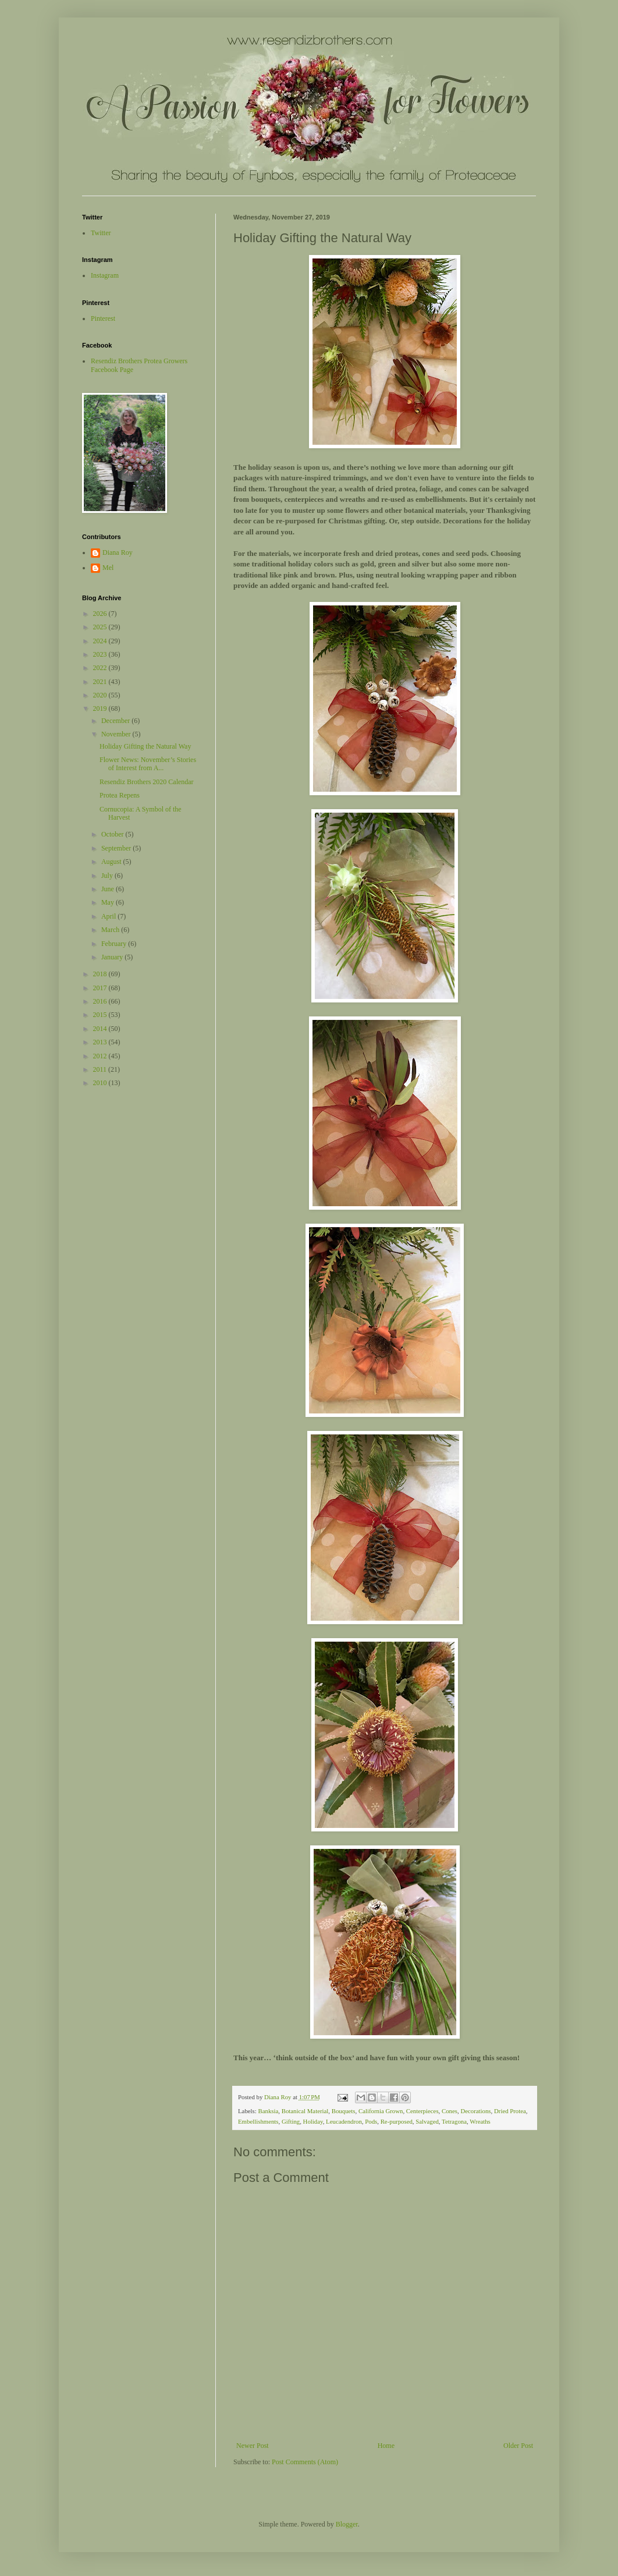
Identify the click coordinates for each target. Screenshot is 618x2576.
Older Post (518, 2446)
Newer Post (252, 2446)
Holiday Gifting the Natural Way (145, 746)
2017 (101, 988)
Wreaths (480, 2121)
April (109, 916)
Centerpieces (422, 2110)
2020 (101, 695)
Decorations (475, 2110)
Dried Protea (510, 2110)
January (113, 957)
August (112, 862)
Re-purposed (397, 2121)
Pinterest (103, 318)
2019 (101, 708)
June (108, 889)
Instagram (105, 275)
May (108, 902)
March (111, 930)
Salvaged (427, 2121)
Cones (449, 2110)
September (117, 848)
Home (386, 2446)
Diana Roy (117, 552)
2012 (101, 1056)
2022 (101, 668)
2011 (101, 1069)
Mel (107, 568)
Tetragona (454, 2121)
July (108, 875)
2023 (101, 654)
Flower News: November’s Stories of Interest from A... (148, 764)
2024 (101, 641)
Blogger (347, 2524)
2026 (101, 614)
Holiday (313, 2121)
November (117, 734)
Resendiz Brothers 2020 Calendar (147, 782)
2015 (101, 1015)
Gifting (291, 2121)
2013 (101, 1042)
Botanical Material (305, 2110)
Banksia (268, 2110)
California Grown (380, 2110)
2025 (101, 627)
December (116, 721)
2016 (101, 1001)
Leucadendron (344, 2121)
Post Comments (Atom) (305, 2462)
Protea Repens (120, 795)
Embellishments (258, 2121)
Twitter (101, 233)
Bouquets (344, 2110)
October (113, 834)
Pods (371, 2121)
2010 (101, 1083)
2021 (101, 682)
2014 (101, 1029)
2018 (101, 974)
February (114, 944)
